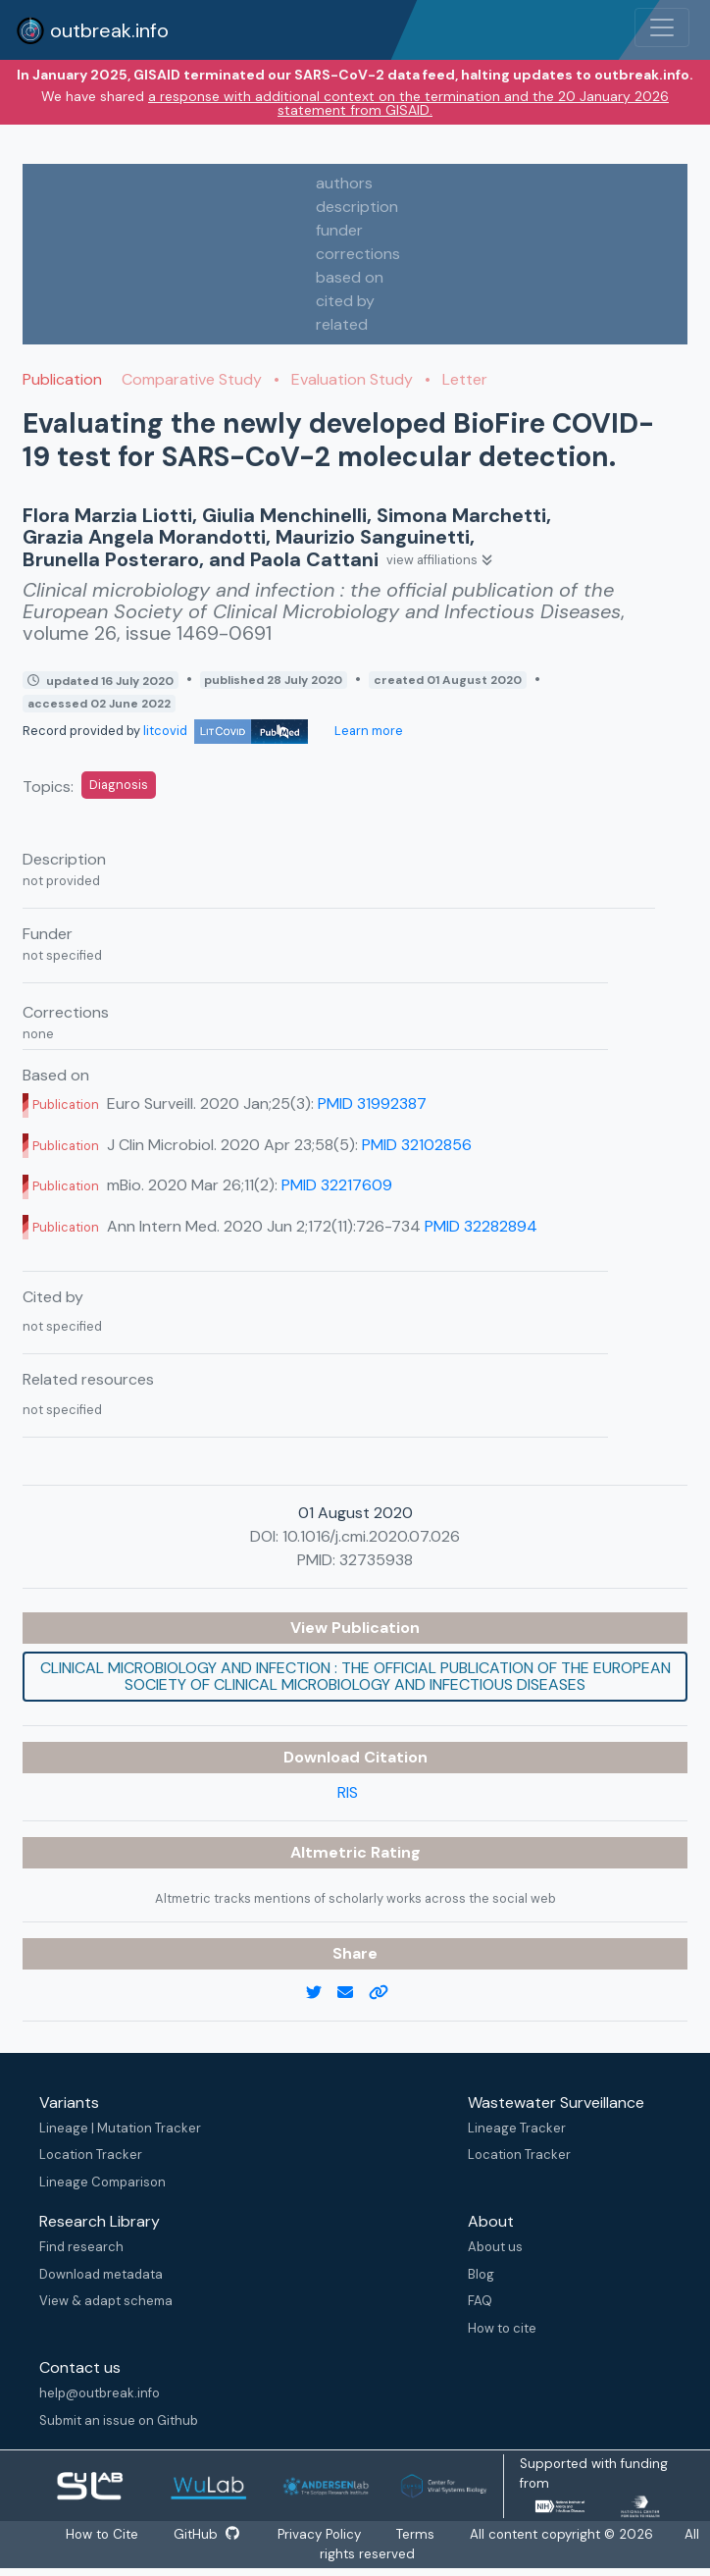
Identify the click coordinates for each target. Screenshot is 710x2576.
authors (344, 183)
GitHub (206, 2534)
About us (495, 2246)
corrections (358, 253)
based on (349, 277)
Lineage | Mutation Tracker (120, 2128)
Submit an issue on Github (118, 2420)
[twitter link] (321, 1993)
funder (339, 230)
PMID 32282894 (481, 1226)
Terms (416, 2534)
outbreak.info (92, 30)
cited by (345, 300)
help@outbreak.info (99, 2393)
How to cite (502, 2328)
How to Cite (103, 2534)
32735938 (376, 1560)
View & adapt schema (106, 2300)
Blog (481, 2274)
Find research (81, 2246)
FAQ (480, 2300)
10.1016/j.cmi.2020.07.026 (371, 1536)
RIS (347, 1792)
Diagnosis (118, 784)
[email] (353, 1993)
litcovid (225, 730)
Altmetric (330, 1852)
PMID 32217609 (336, 1185)
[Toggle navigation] (661, 27)
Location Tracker (90, 2154)
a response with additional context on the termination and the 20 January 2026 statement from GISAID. (408, 103)
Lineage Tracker (517, 2128)
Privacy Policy (320, 2534)
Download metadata (101, 2274)
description (357, 206)
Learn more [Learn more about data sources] (367, 730)
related (342, 324)
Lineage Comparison (102, 2182)
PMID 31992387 (372, 1103)
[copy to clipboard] (386, 1993)
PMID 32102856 (417, 1144)
